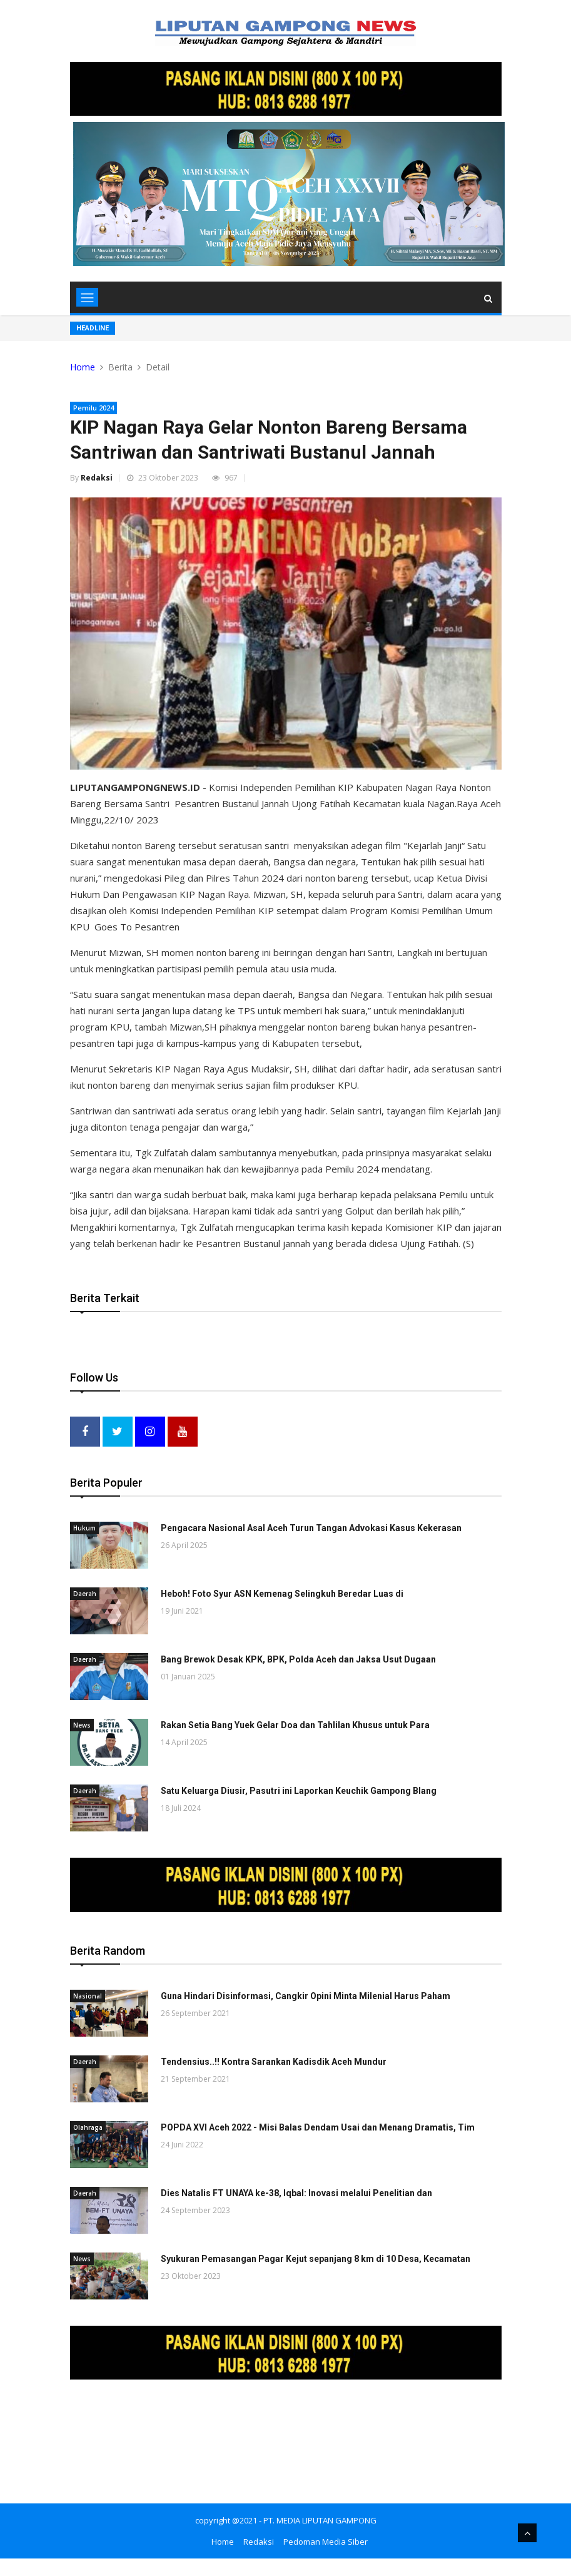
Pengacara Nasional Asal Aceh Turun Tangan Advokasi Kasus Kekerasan (311, 1527)
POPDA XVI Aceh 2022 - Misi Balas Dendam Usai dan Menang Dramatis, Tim (318, 2126)
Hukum (84, 1527)
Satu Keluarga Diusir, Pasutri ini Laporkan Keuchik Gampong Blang (299, 1790)
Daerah (84, 1593)
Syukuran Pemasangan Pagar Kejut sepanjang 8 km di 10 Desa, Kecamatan (315, 2258)
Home (82, 367)
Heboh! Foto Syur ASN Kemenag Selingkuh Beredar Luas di (282, 1593)
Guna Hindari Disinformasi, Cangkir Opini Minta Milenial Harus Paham (305, 1995)
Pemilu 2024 (93, 407)
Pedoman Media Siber (325, 2540)
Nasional (87, 1994)
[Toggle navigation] (87, 297)
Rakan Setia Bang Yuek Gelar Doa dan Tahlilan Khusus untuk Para (295, 1724)
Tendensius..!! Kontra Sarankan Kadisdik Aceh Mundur (274, 2060)
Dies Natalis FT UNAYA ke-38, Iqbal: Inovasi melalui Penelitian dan (296, 2192)
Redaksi (97, 477)
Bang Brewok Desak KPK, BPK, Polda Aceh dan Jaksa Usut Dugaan (298, 1659)
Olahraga (88, 2126)
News (82, 1724)
